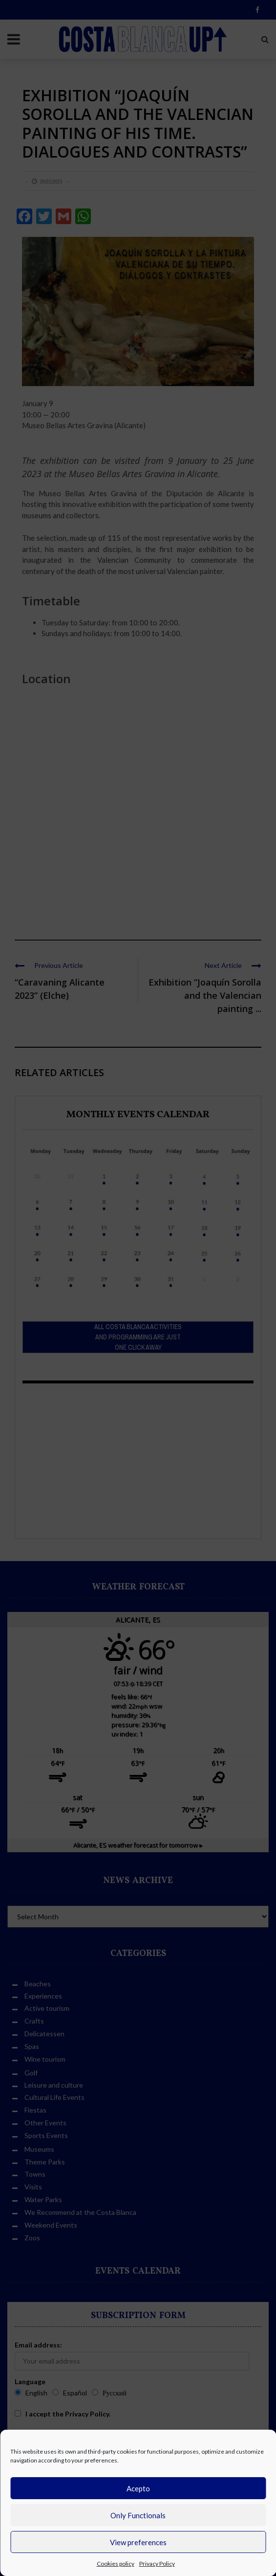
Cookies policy (115, 2563)
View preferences (138, 2542)
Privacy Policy (157, 2563)
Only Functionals (138, 2515)
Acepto (138, 2488)
